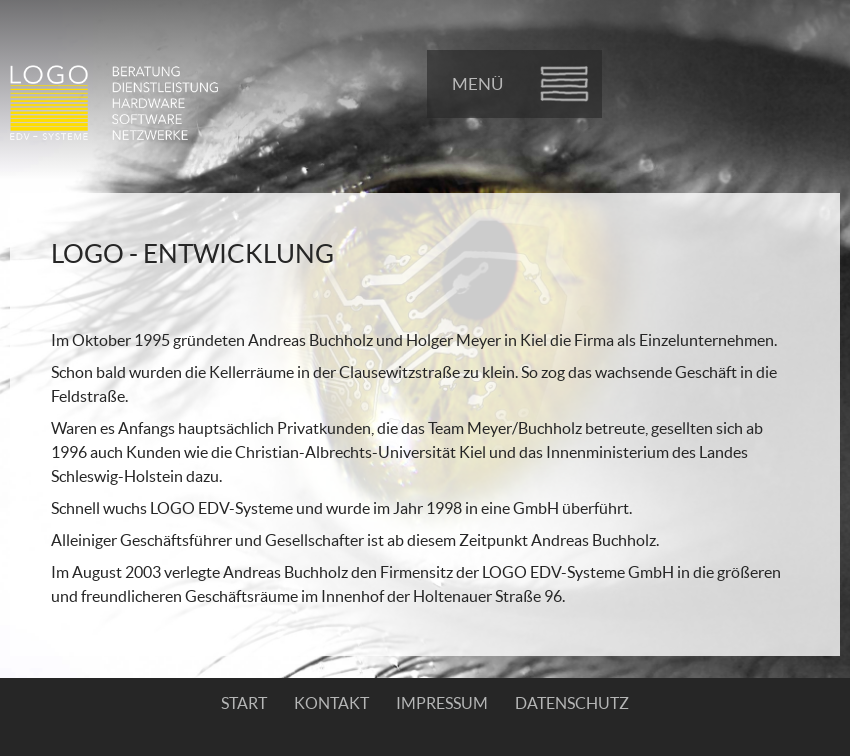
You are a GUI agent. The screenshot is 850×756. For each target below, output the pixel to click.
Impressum (442, 703)
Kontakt (331, 703)
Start (244, 703)
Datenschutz (572, 703)
